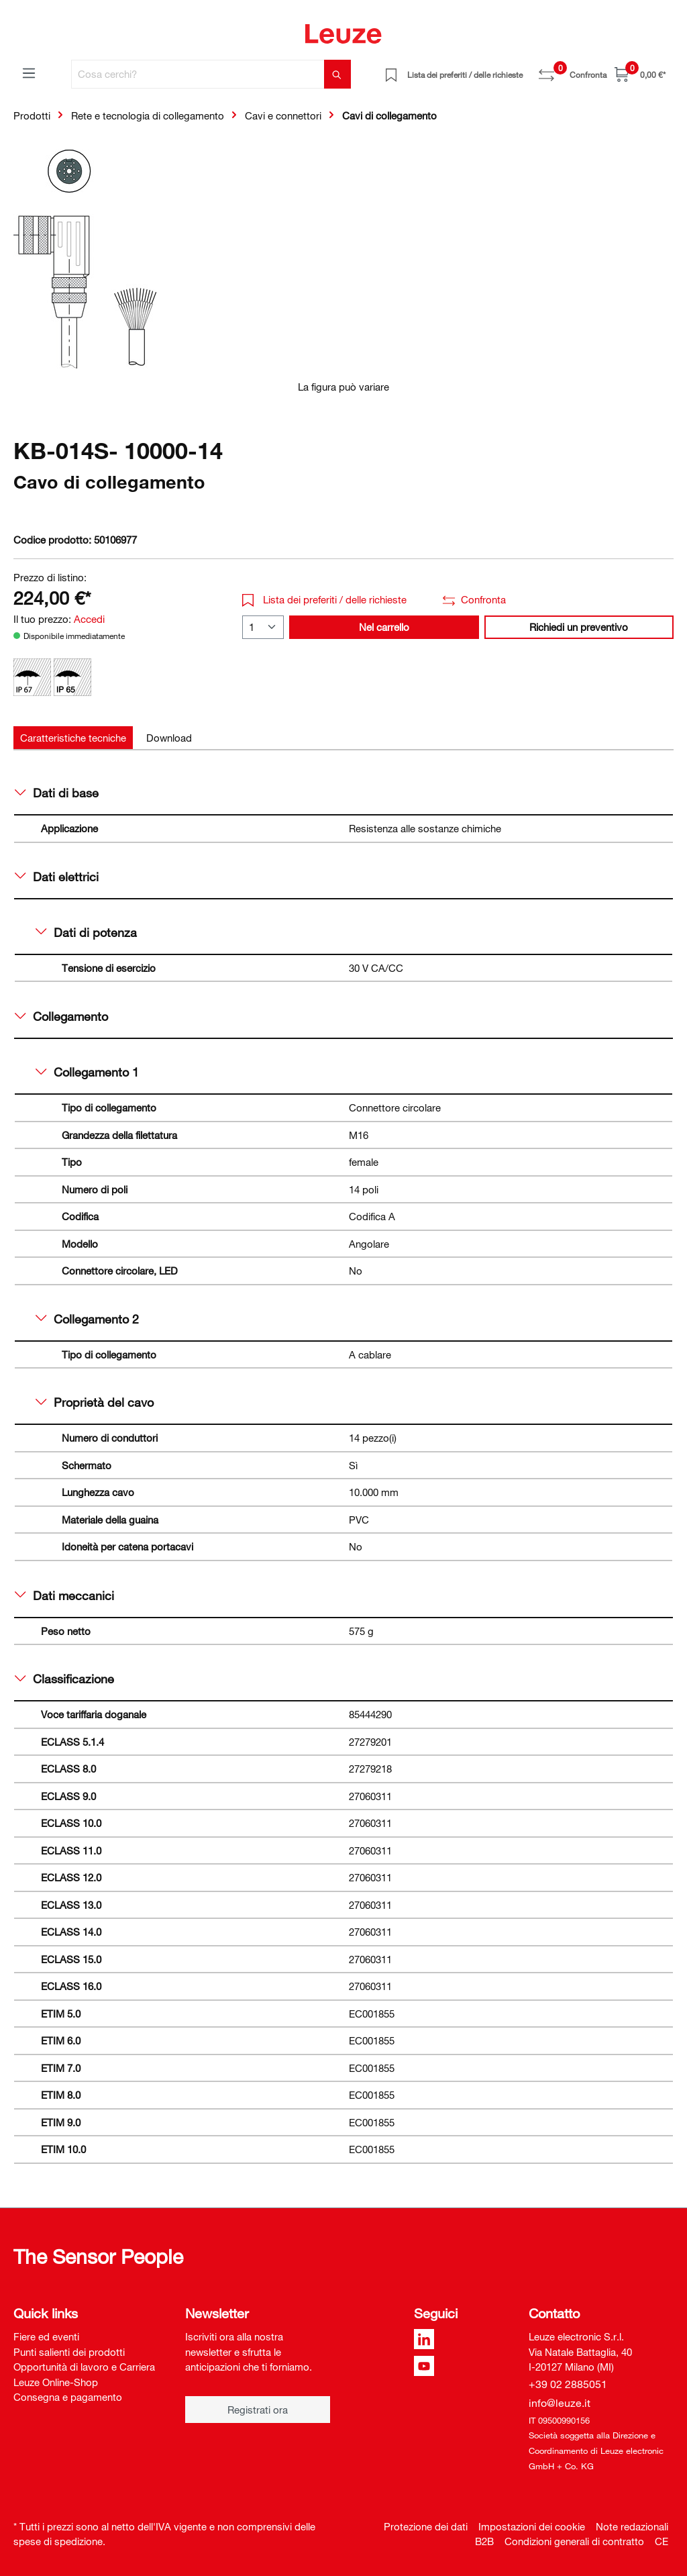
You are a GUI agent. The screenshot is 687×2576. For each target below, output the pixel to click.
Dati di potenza (86, 932)
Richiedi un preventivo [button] (578, 627)
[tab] (73, 738)
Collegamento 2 (87, 1318)
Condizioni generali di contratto (574, 2541)
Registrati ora (257, 2410)
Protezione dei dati (426, 2526)
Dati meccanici (64, 1595)
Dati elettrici (57, 876)
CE (661, 2541)
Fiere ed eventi (46, 2336)
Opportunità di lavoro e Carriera (84, 2367)
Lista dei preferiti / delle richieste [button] (324, 599)
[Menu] (28, 72)
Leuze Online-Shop (55, 2382)
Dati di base (57, 792)
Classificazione (64, 1678)
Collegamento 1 (87, 1071)
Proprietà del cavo (95, 1402)
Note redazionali (632, 2526)
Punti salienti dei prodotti (69, 2352)
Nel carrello (384, 627)
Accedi (89, 619)
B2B (484, 2541)
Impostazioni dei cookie (531, 2526)
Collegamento (61, 1016)
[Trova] (337, 74)
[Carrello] (640, 74)
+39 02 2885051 (568, 2384)
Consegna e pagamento (67, 2397)
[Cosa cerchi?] (198, 74)
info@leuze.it (559, 2403)
